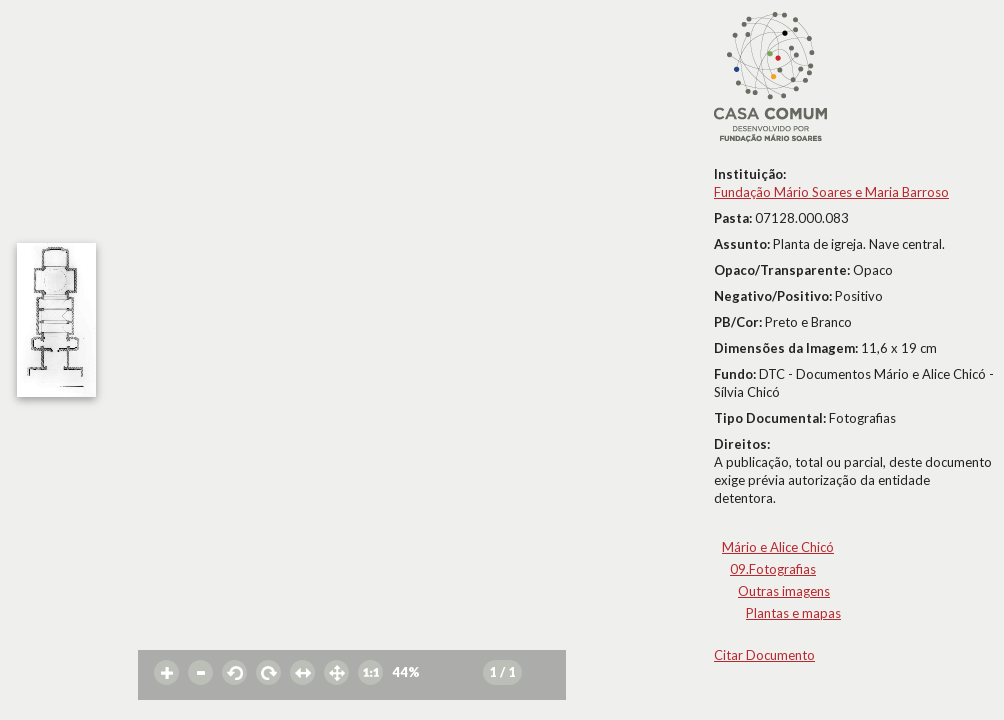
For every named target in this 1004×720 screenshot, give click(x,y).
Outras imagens (784, 591)
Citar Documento (764, 655)
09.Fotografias (773, 569)
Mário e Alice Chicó (778, 547)
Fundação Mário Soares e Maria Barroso (831, 192)
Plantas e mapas (793, 613)
